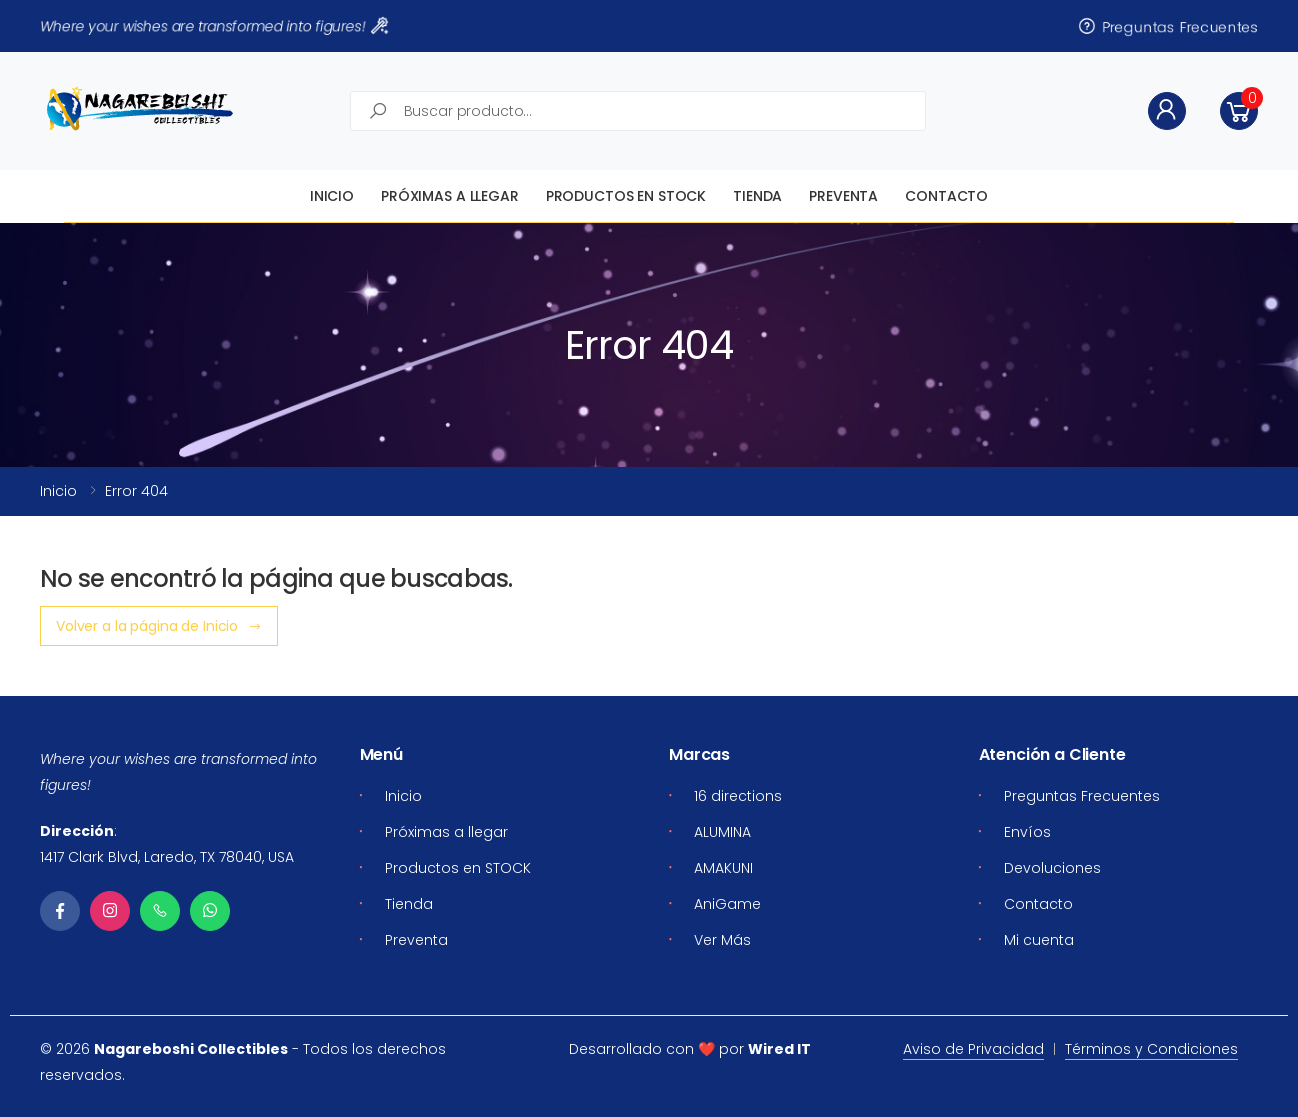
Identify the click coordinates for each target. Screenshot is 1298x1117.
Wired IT (779, 1049)
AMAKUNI (723, 868)
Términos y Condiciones (1151, 1049)
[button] (1239, 111)
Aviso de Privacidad (973, 1049)
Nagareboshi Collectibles (191, 1049)
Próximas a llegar (450, 196)
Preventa (843, 196)
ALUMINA (722, 832)
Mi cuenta (1039, 940)
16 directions (738, 796)
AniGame (727, 904)
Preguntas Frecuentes (1167, 26)
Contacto (946, 196)
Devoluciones (1052, 868)
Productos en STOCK (626, 196)
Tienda (757, 196)
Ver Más (722, 940)
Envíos (1027, 832)
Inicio (332, 196)
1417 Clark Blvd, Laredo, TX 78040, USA (167, 857)
